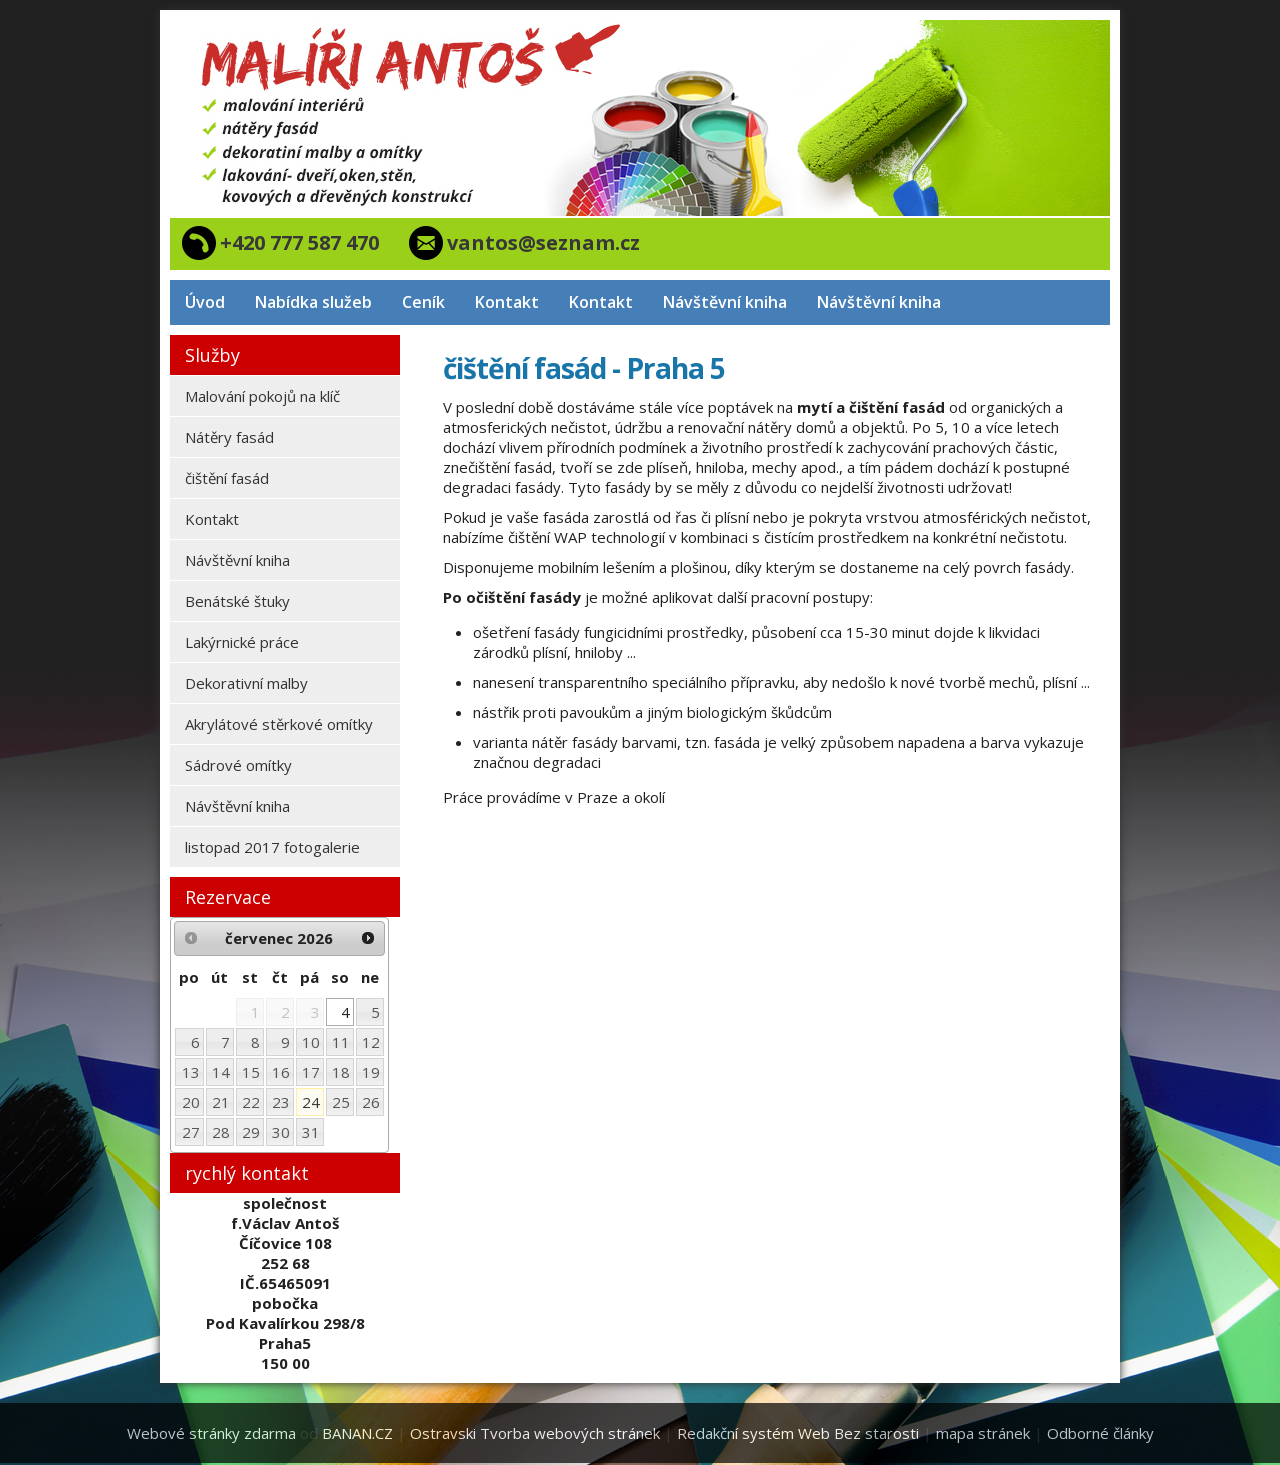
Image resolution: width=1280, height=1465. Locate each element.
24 (311, 1102)
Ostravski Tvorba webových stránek (535, 1433)
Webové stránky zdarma (211, 1433)
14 (221, 1072)
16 (281, 1072)
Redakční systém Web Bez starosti (798, 1433)
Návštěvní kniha (725, 302)
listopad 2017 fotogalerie (272, 847)
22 (251, 1102)
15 (251, 1072)
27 (191, 1132)
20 (191, 1102)
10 (311, 1042)
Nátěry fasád (229, 437)
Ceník (423, 302)
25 (341, 1102)
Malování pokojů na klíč (262, 396)
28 (221, 1132)
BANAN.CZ (357, 1433)
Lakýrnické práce (242, 642)
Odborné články (1100, 1433)
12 (371, 1042)
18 (341, 1072)
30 (281, 1132)
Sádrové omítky (238, 765)
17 (311, 1072)
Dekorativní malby (246, 683)
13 (191, 1072)
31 (311, 1132)
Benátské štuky (237, 601)
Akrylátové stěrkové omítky (279, 724)
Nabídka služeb (313, 302)
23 (281, 1102)
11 (341, 1042)
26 (371, 1102)
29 (251, 1132)
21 (221, 1102)
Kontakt (507, 302)
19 (371, 1072)
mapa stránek (983, 1433)
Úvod (205, 302)
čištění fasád (227, 478)
